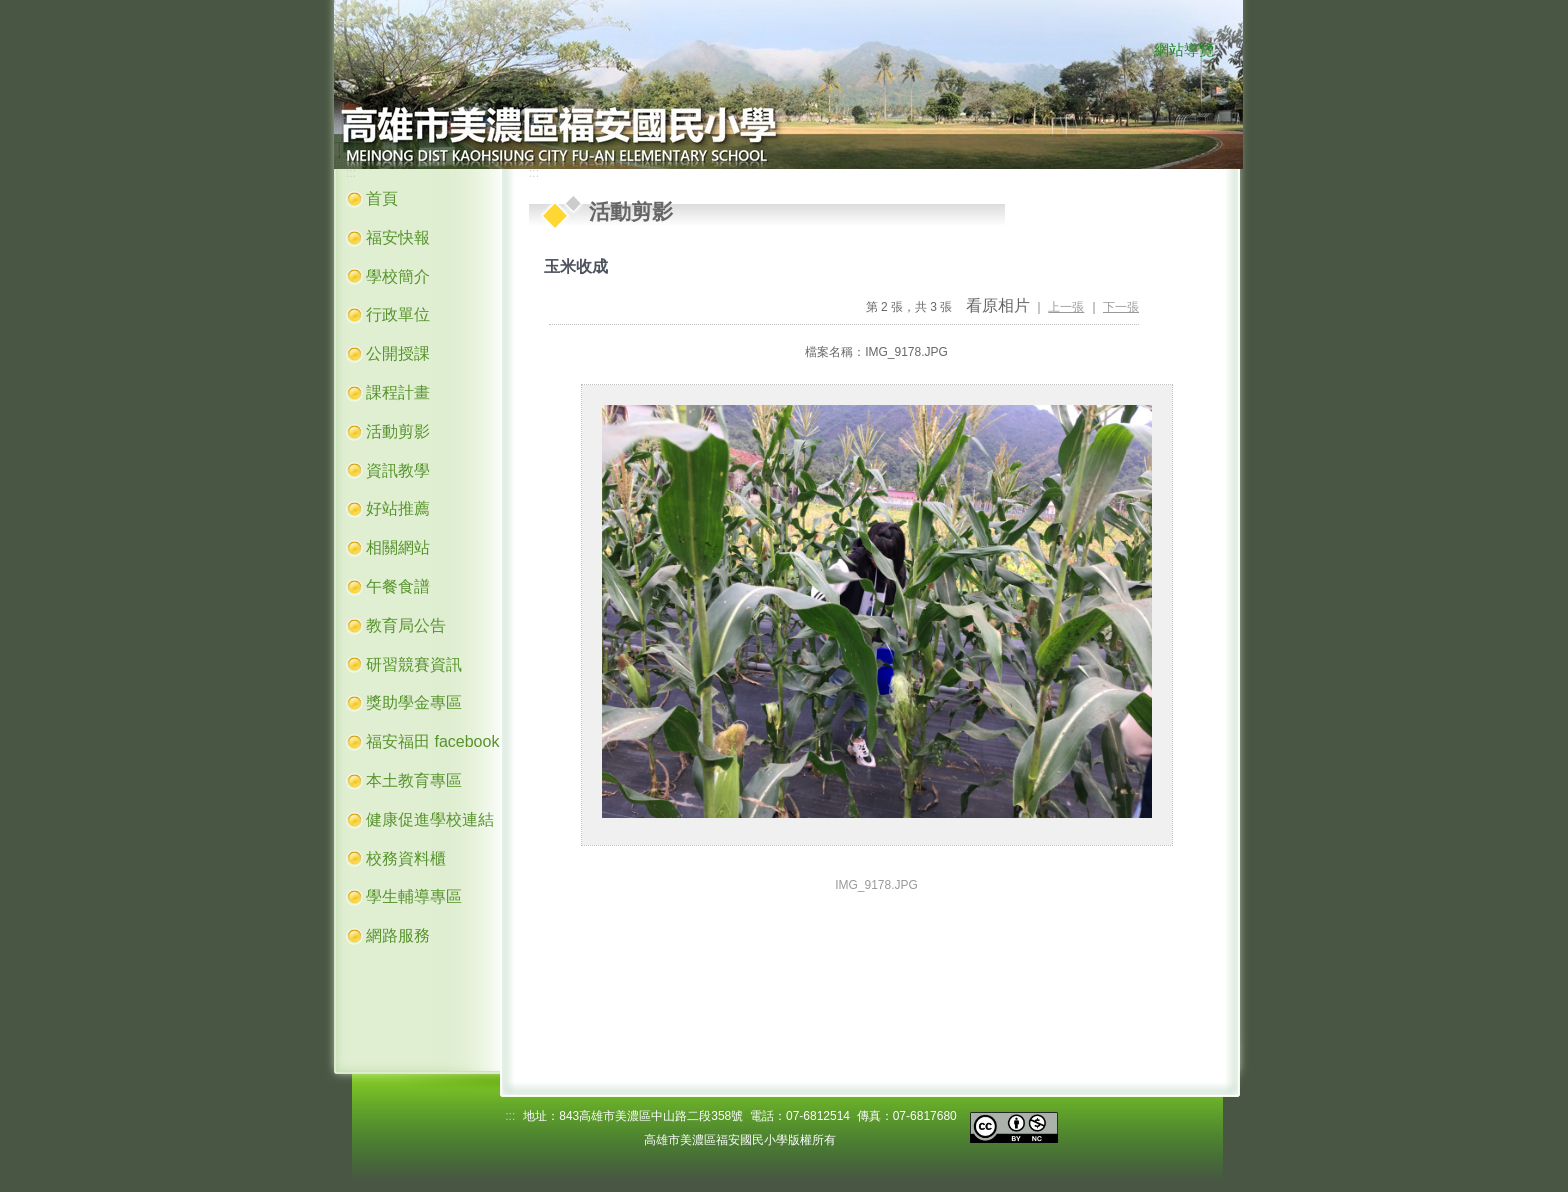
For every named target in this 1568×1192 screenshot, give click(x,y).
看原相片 (998, 305)
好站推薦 (398, 508)
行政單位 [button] (398, 314)
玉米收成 (576, 266)
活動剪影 (398, 431)
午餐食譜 (398, 586)
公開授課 (398, 353)
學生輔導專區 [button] (414, 896)
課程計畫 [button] (398, 392)
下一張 (1121, 307)
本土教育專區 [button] (414, 780)
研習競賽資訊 (414, 664)
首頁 (382, 198)
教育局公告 (406, 625)
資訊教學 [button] (398, 470)
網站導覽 (1184, 50)
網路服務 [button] (398, 935)
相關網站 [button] (398, 547)
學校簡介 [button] (398, 276)
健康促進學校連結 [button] (430, 819)
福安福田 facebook (432, 741)
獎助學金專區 (414, 702)
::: (1134, 51)
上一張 (1066, 307)
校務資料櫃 (406, 858)
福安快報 (398, 237)
